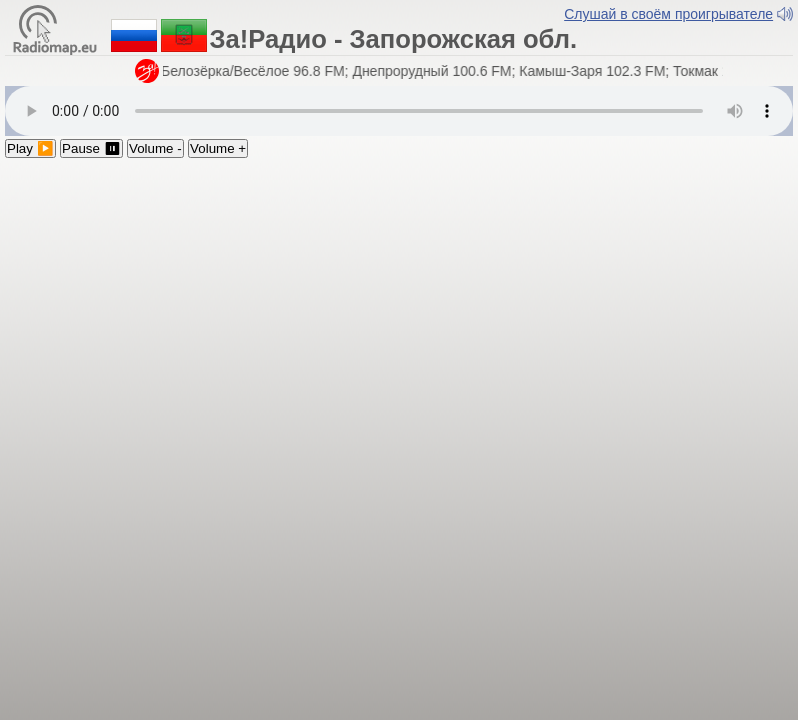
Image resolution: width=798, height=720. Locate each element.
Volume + (218, 148)
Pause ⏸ (91, 148)
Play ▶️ (30, 148)
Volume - (155, 148)
